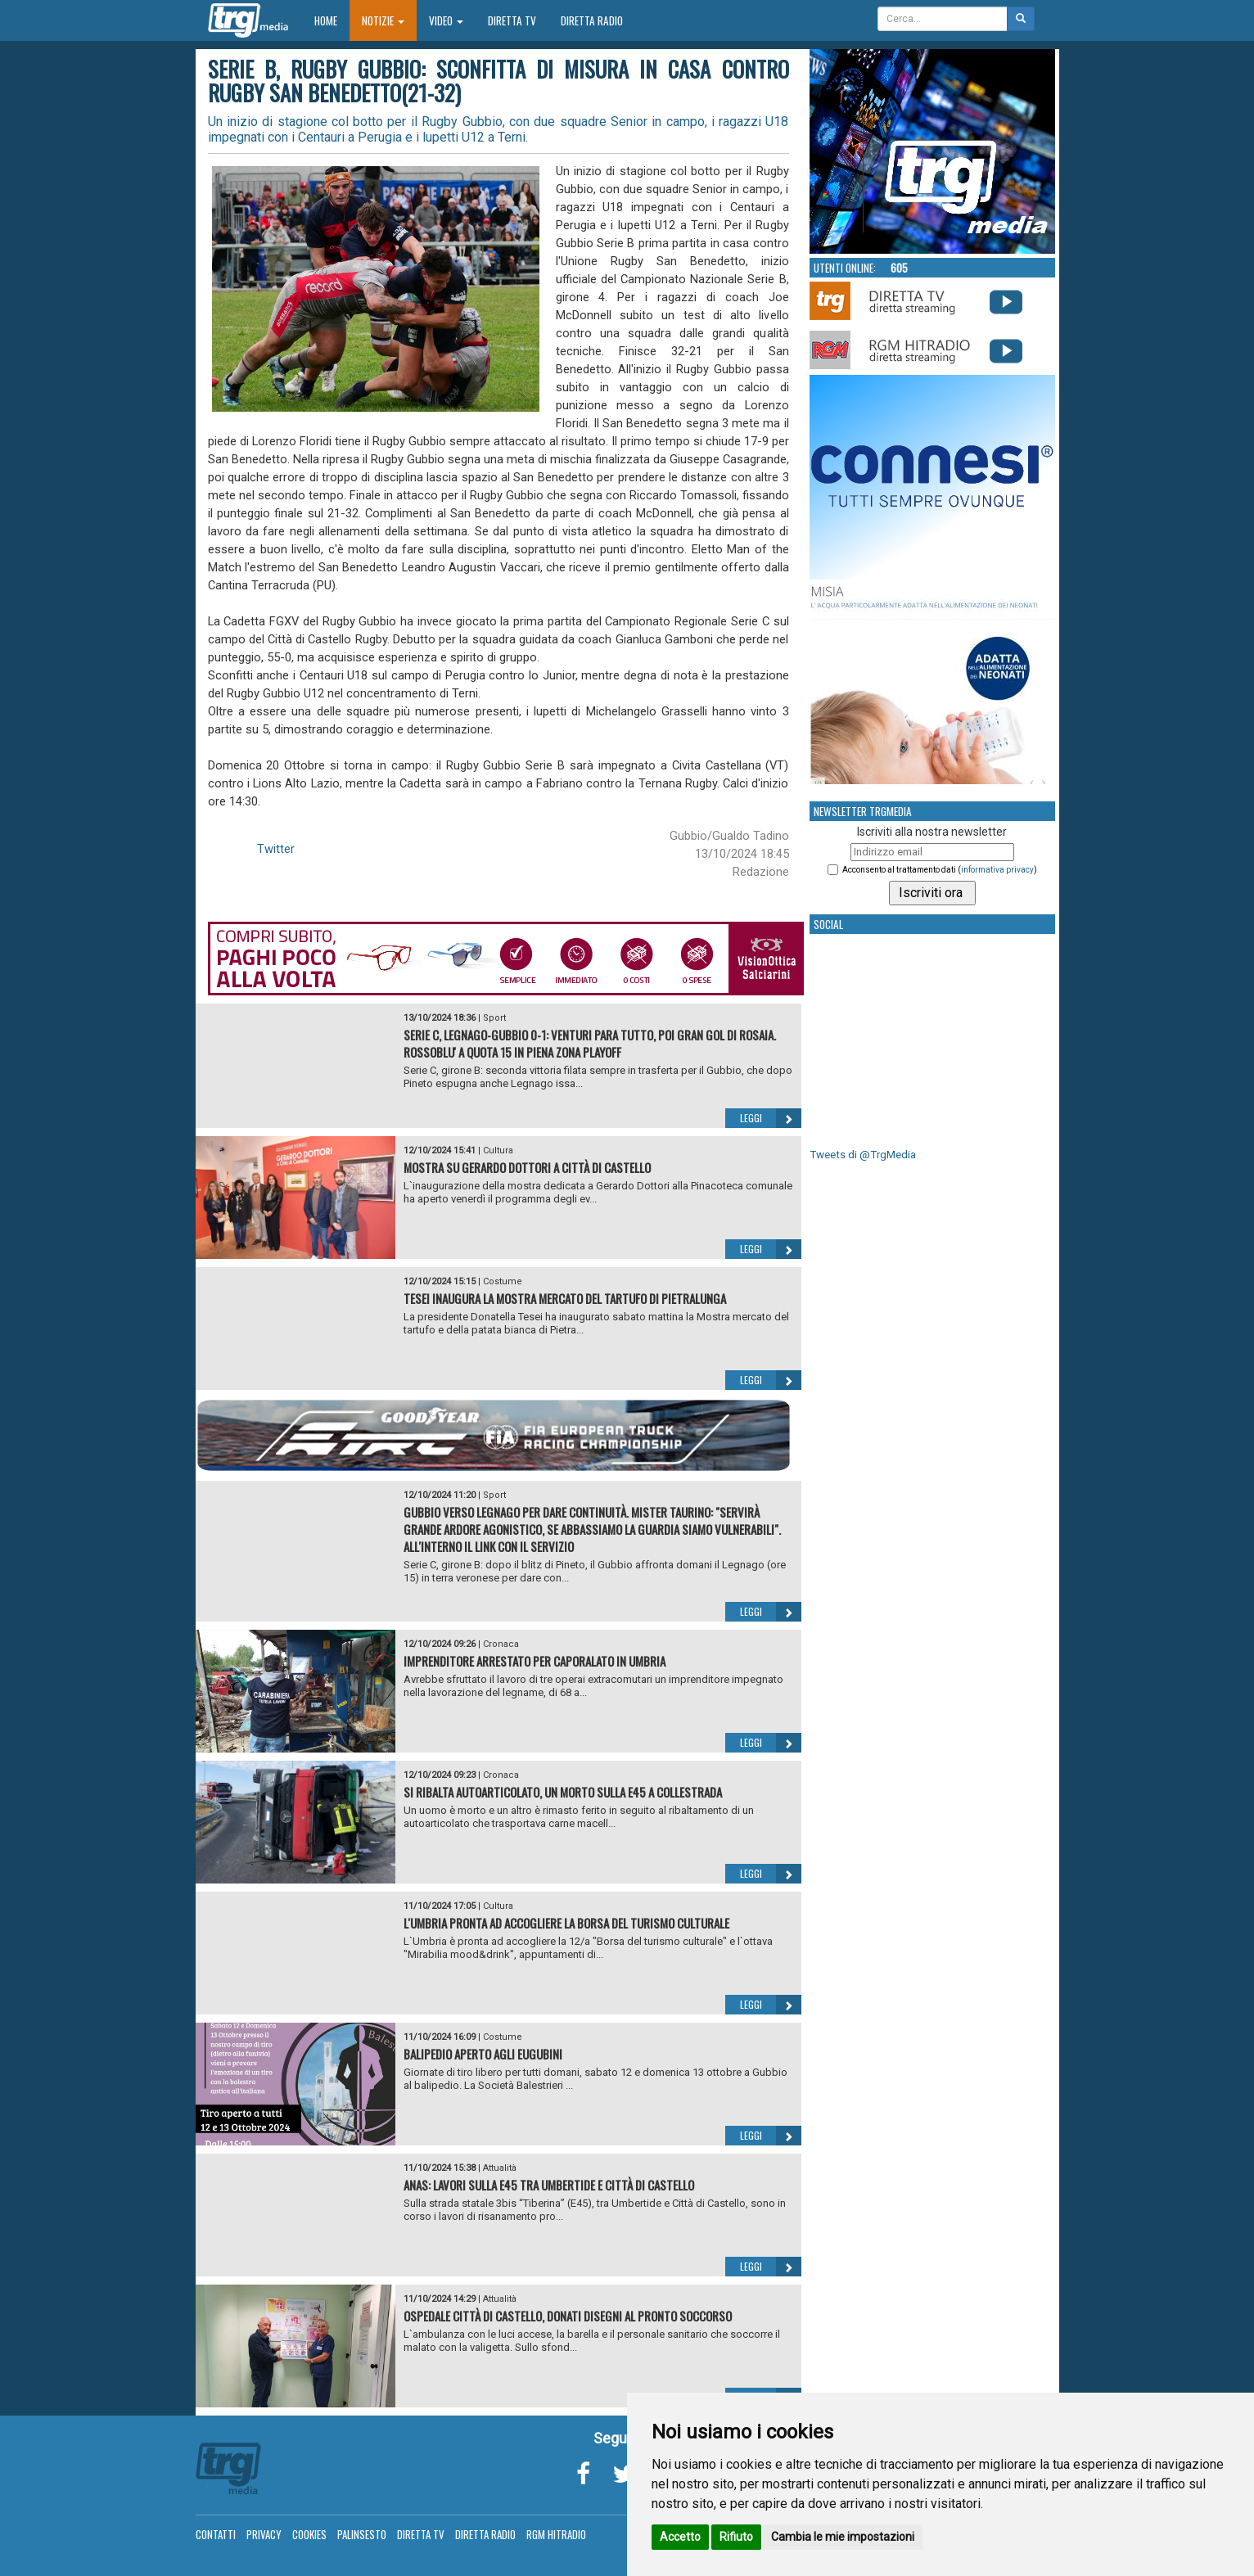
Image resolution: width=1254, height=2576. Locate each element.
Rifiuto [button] (736, 2536)
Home (332, 20)
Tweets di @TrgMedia (863, 1154)
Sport (494, 1018)
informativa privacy (997, 869)
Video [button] (446, 20)
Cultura (498, 1150)
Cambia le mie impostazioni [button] (842, 2536)
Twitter (276, 848)
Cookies (309, 2534)
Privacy (264, 2534)
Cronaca (501, 1644)
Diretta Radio (592, 20)
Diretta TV (512, 20)
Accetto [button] (680, 2536)
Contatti (216, 2534)
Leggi (770, 1118)
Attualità (499, 2168)
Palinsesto (361, 2534)
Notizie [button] (383, 20)
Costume (502, 1281)
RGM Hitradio (556, 2534)
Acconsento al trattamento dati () (939, 869)
